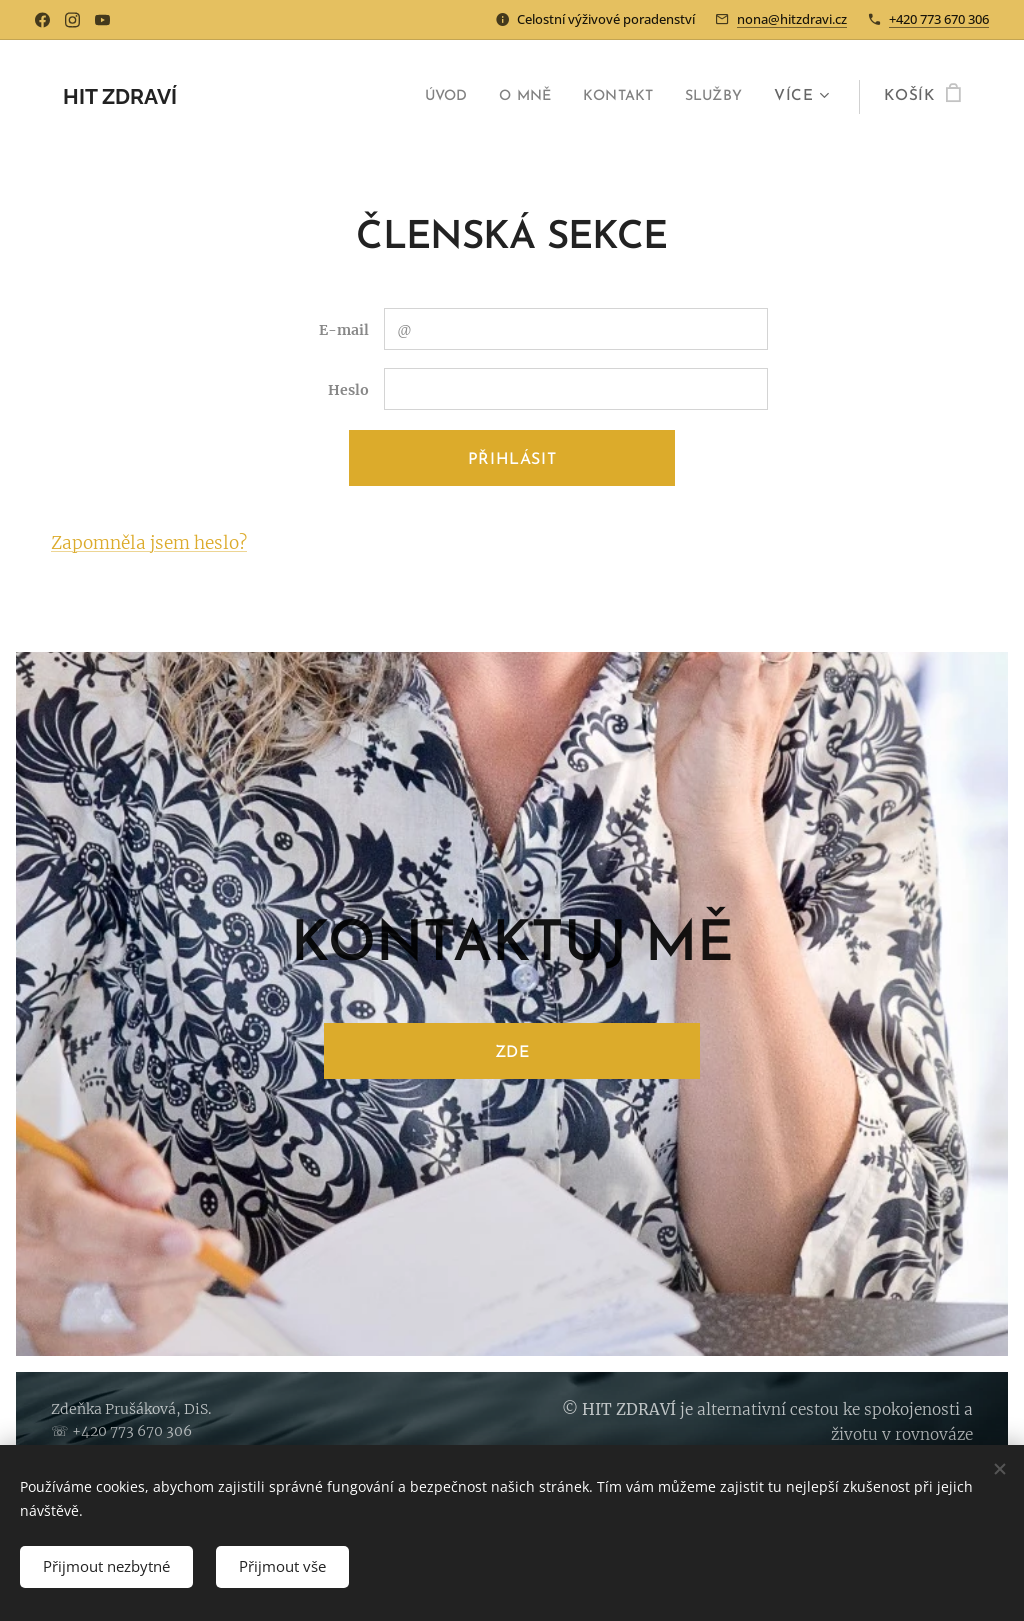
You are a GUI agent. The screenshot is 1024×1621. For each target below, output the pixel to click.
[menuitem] (426, 97)
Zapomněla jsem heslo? (149, 543)
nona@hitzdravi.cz (792, 19)
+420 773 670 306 (939, 19)
